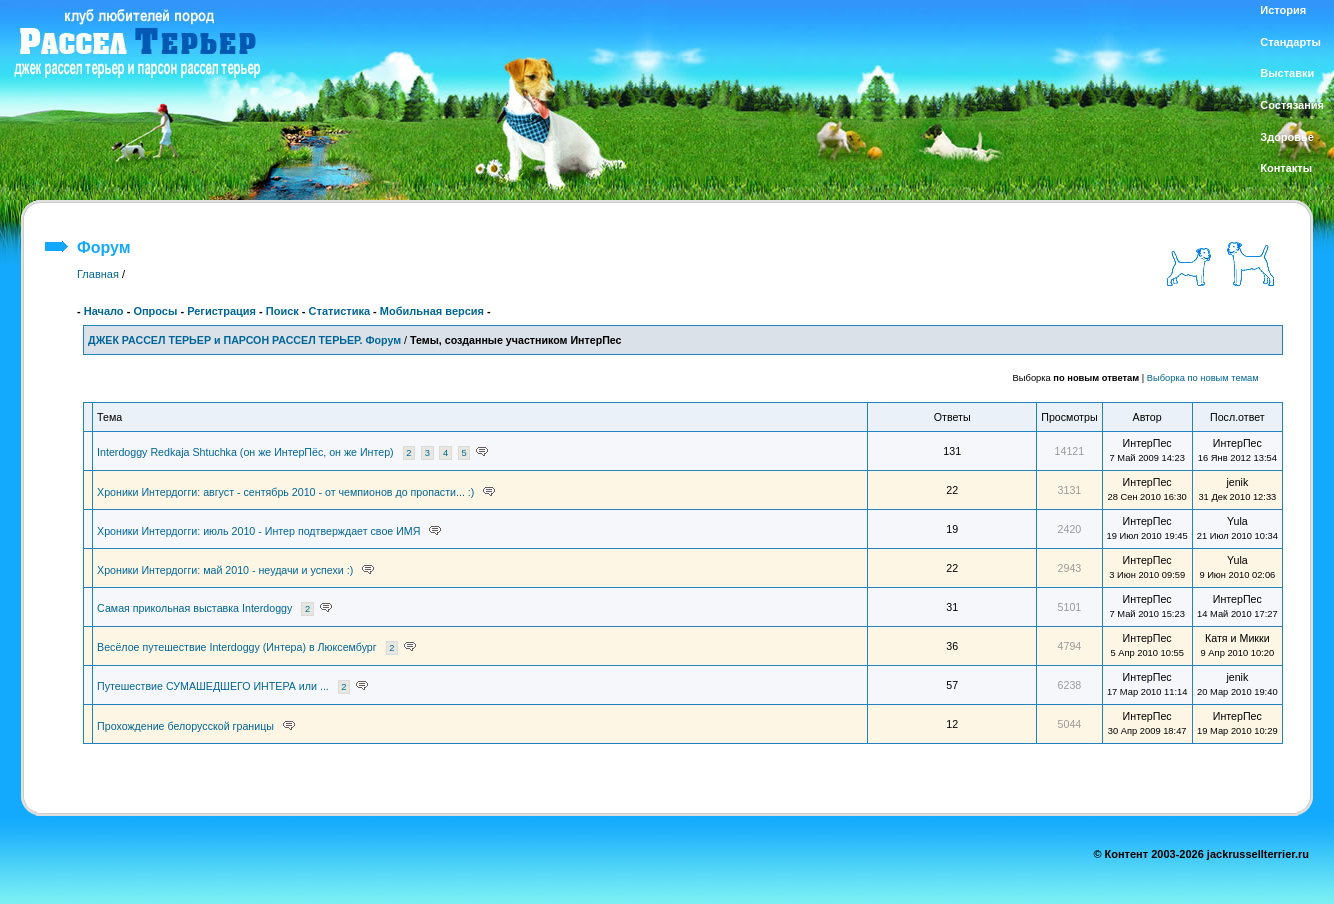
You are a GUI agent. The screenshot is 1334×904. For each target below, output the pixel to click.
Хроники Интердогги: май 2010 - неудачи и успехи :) (225, 570)
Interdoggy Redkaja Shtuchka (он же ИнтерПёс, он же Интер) (245, 452)
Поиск (282, 311)
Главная (98, 274)
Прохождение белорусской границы (185, 726)
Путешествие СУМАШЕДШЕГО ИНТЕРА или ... (213, 686)
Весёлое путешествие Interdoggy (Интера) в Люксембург (237, 647)
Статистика (340, 311)
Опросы (155, 311)
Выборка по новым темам (1203, 378)
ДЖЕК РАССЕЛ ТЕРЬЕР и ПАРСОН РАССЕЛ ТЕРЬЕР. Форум (244, 340)
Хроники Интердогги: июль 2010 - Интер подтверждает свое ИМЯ (258, 531)
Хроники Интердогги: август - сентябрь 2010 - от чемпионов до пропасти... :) (285, 492)
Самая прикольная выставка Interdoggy (194, 608)
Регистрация (221, 311)
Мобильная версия (432, 311)
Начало (104, 311)
